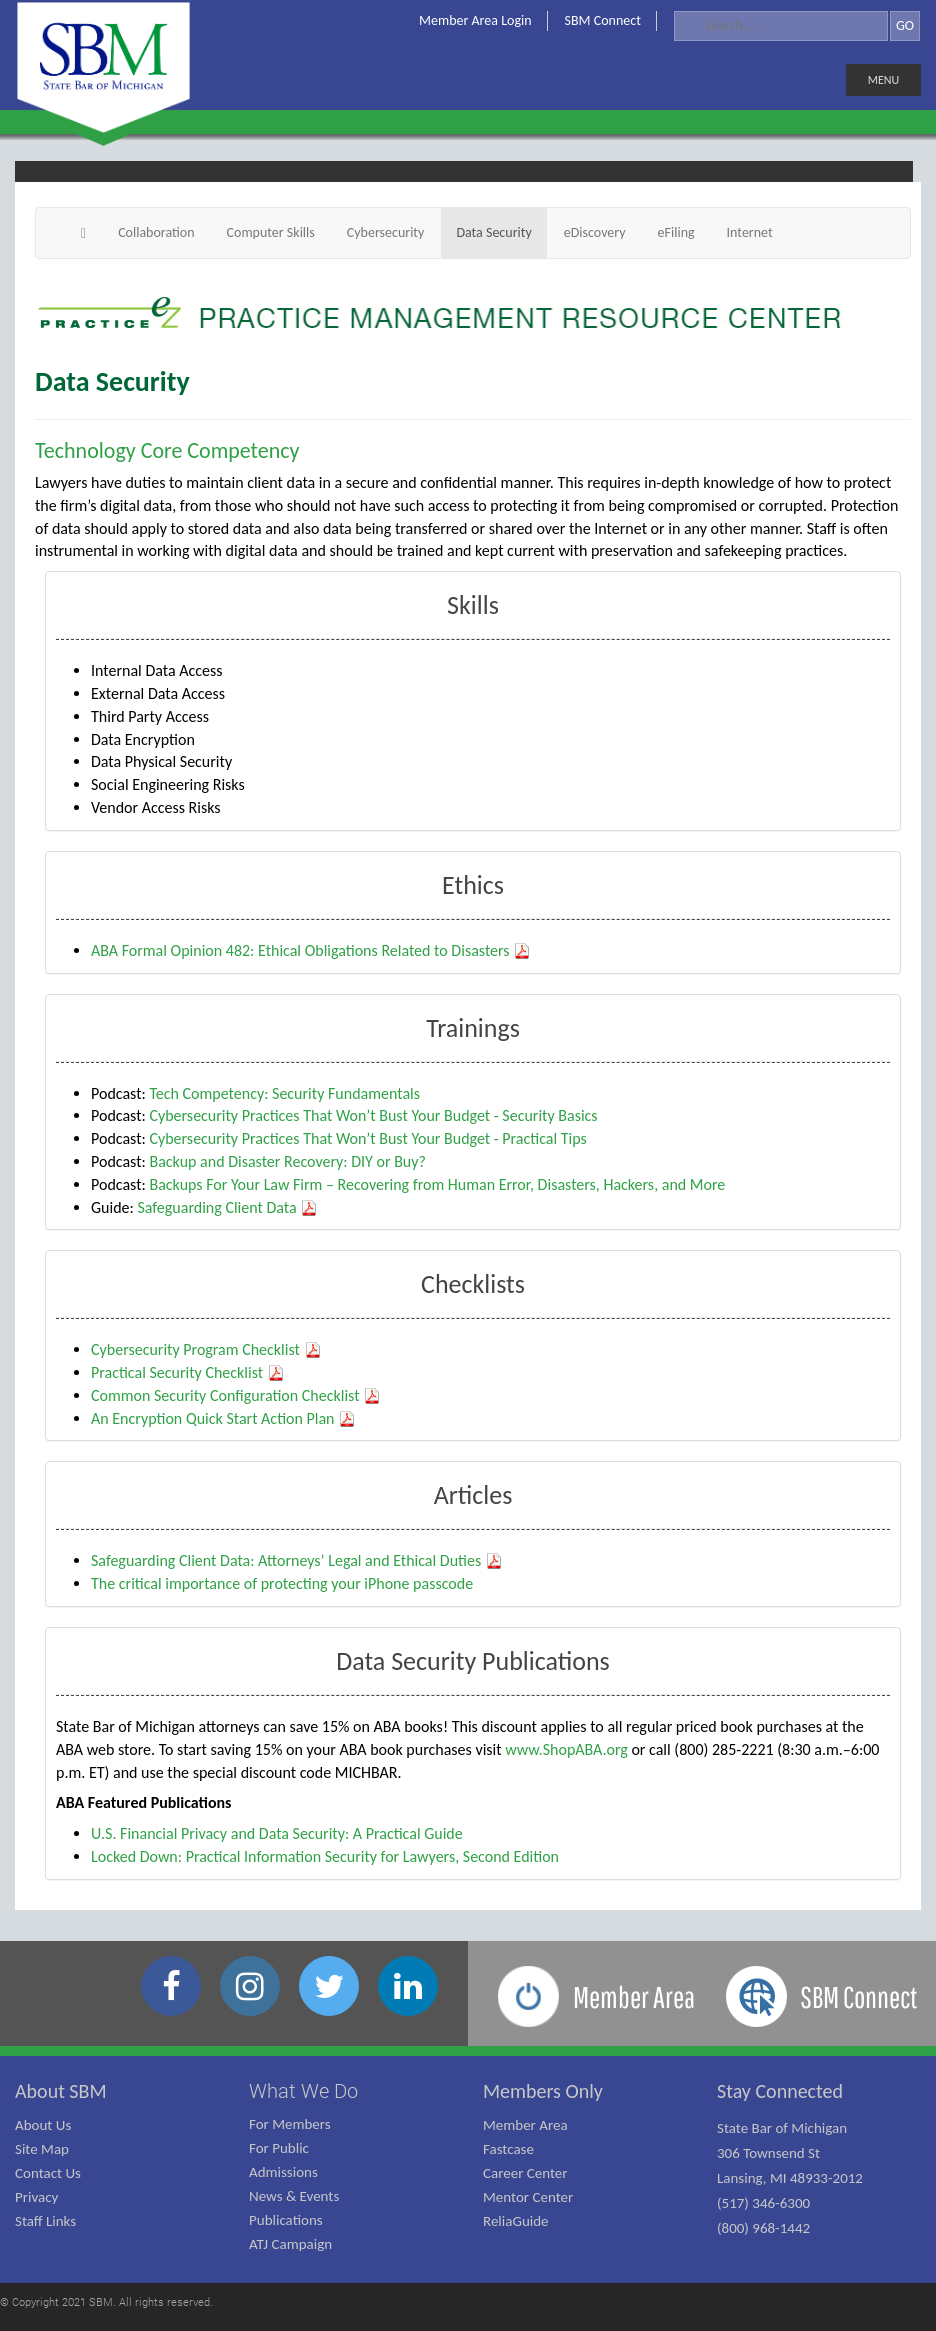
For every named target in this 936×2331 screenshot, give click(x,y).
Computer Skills (271, 232)
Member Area (525, 2125)
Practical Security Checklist (188, 1372)
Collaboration (156, 232)
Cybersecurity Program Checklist (206, 1349)
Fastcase (508, 2149)
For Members (290, 2124)
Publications (286, 2220)
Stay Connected (780, 2091)
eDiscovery (595, 232)
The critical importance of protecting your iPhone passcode (282, 1583)
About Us (43, 2125)
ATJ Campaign (290, 2244)
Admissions (283, 2172)
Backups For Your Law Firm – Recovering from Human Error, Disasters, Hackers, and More (437, 1184)
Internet (750, 232)
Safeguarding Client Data (227, 1207)
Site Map (42, 2149)
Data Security (493, 232)
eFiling (676, 232)
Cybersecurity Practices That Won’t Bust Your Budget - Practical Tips (367, 1138)
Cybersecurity (386, 232)
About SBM (61, 2091)
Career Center (525, 2173)
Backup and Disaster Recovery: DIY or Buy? (287, 1161)
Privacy (36, 2197)
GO (905, 25)
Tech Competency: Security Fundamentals (284, 1093)
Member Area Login (475, 20)
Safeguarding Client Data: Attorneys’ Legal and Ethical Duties (297, 1560)
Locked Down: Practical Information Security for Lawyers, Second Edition (325, 1856)
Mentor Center (528, 2197)
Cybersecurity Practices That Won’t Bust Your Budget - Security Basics (373, 1115)
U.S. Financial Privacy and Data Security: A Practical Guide (277, 1833)
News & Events (294, 2196)
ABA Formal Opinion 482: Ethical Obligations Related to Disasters (311, 950)
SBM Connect (603, 20)
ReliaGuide (516, 2221)
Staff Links (45, 2221)
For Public (279, 2148)
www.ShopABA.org (566, 1749)
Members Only (543, 2091)
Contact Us (48, 2173)
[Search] (781, 26)
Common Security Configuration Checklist (236, 1395)
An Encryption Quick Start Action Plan (223, 1418)
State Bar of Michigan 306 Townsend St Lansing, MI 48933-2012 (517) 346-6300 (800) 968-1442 (790, 2178)
